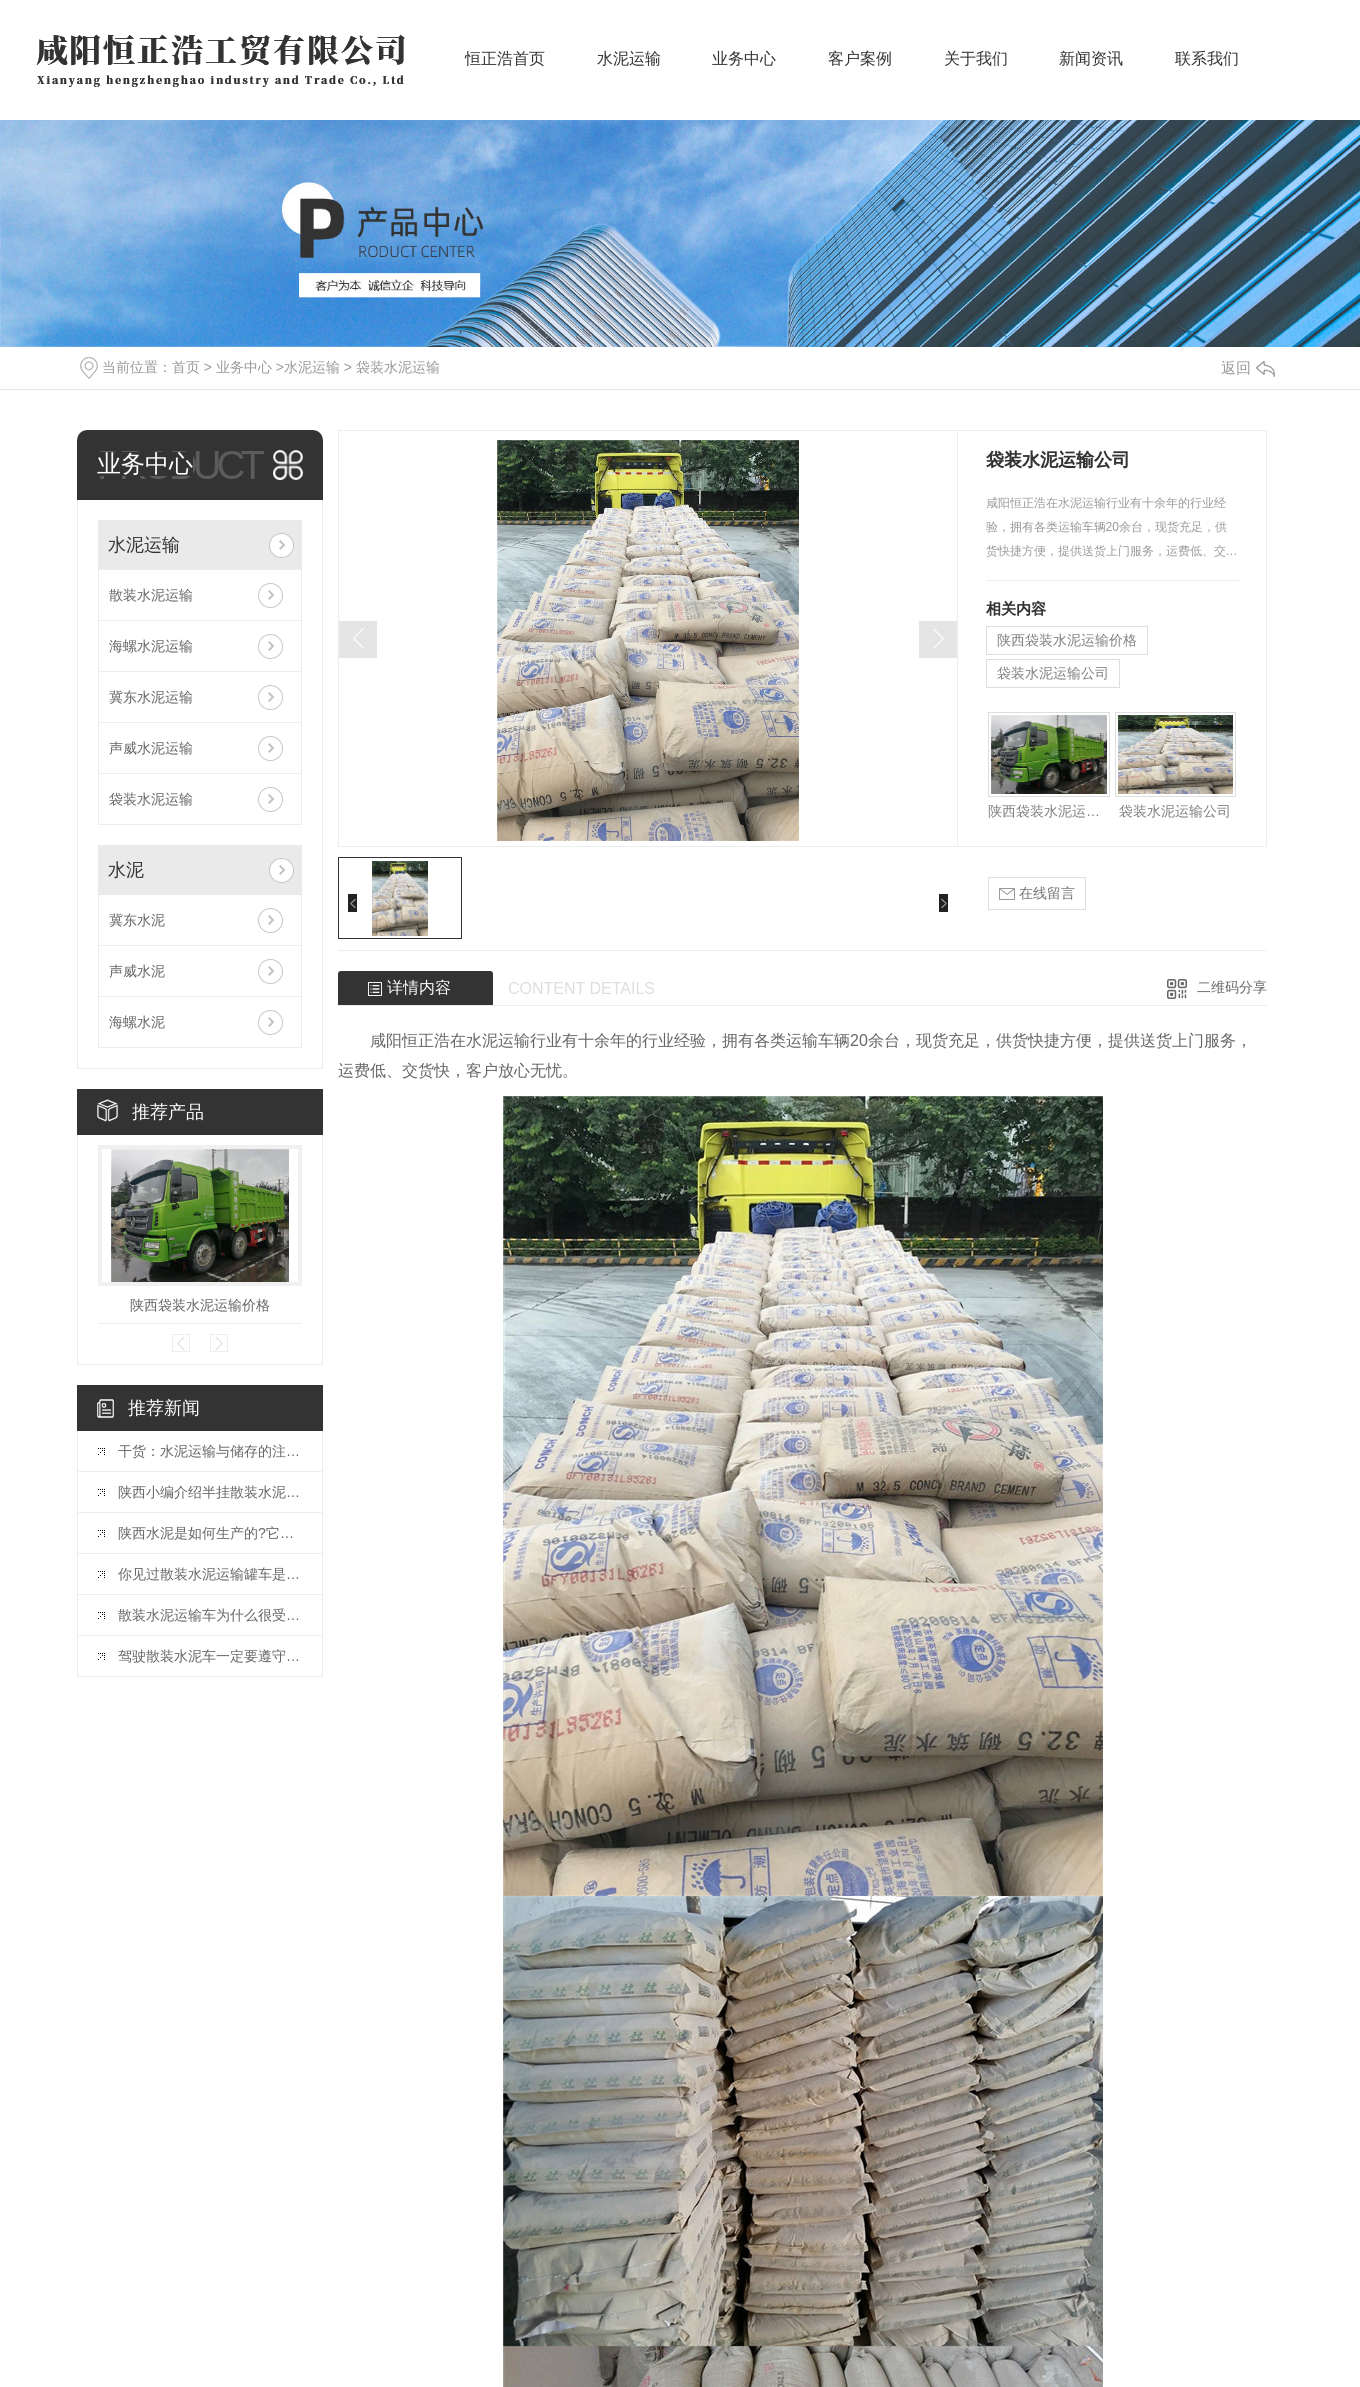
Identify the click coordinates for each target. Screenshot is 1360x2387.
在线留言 (1037, 893)
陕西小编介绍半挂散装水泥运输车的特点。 (210, 1492)
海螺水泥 (137, 1022)
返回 (1248, 367)
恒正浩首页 (505, 70)
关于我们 (976, 70)
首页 (186, 367)
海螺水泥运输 (151, 646)
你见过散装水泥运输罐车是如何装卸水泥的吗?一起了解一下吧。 (210, 1574)
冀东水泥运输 (151, 697)
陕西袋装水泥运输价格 (200, 1305)
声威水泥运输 (151, 748)
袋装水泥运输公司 (1053, 673)
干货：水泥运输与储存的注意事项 (210, 1451)
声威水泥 (137, 971)
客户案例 (860, 70)
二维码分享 (1232, 987)
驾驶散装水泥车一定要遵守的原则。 (210, 1656)
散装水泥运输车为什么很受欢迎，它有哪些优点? (210, 1615)
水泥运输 (629, 70)
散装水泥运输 (151, 595)
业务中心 (744, 70)
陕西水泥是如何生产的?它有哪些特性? (210, 1533)
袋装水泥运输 (398, 367)
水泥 (126, 870)
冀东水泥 (137, 920)
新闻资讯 (1091, 70)
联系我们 (1207, 70)
